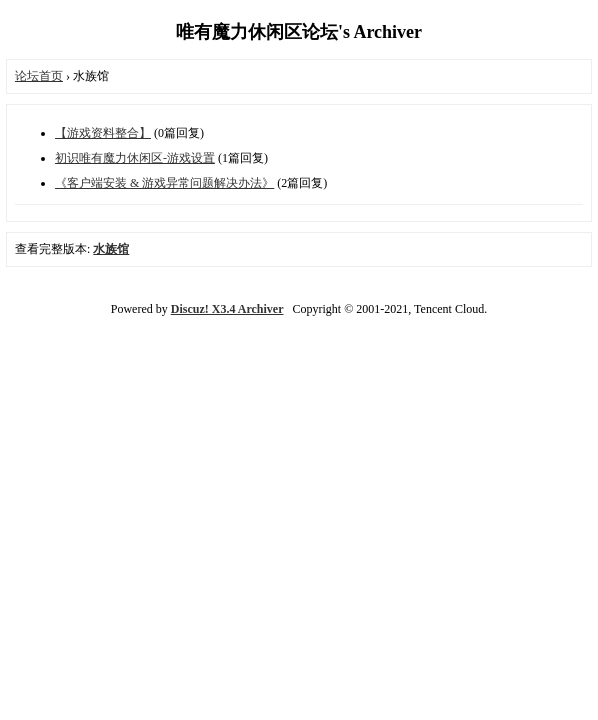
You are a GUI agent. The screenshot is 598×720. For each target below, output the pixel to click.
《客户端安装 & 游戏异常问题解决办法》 (164, 183)
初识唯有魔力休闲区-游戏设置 (135, 158)
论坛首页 (39, 76)
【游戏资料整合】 (103, 133)
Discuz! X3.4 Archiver (227, 309)
